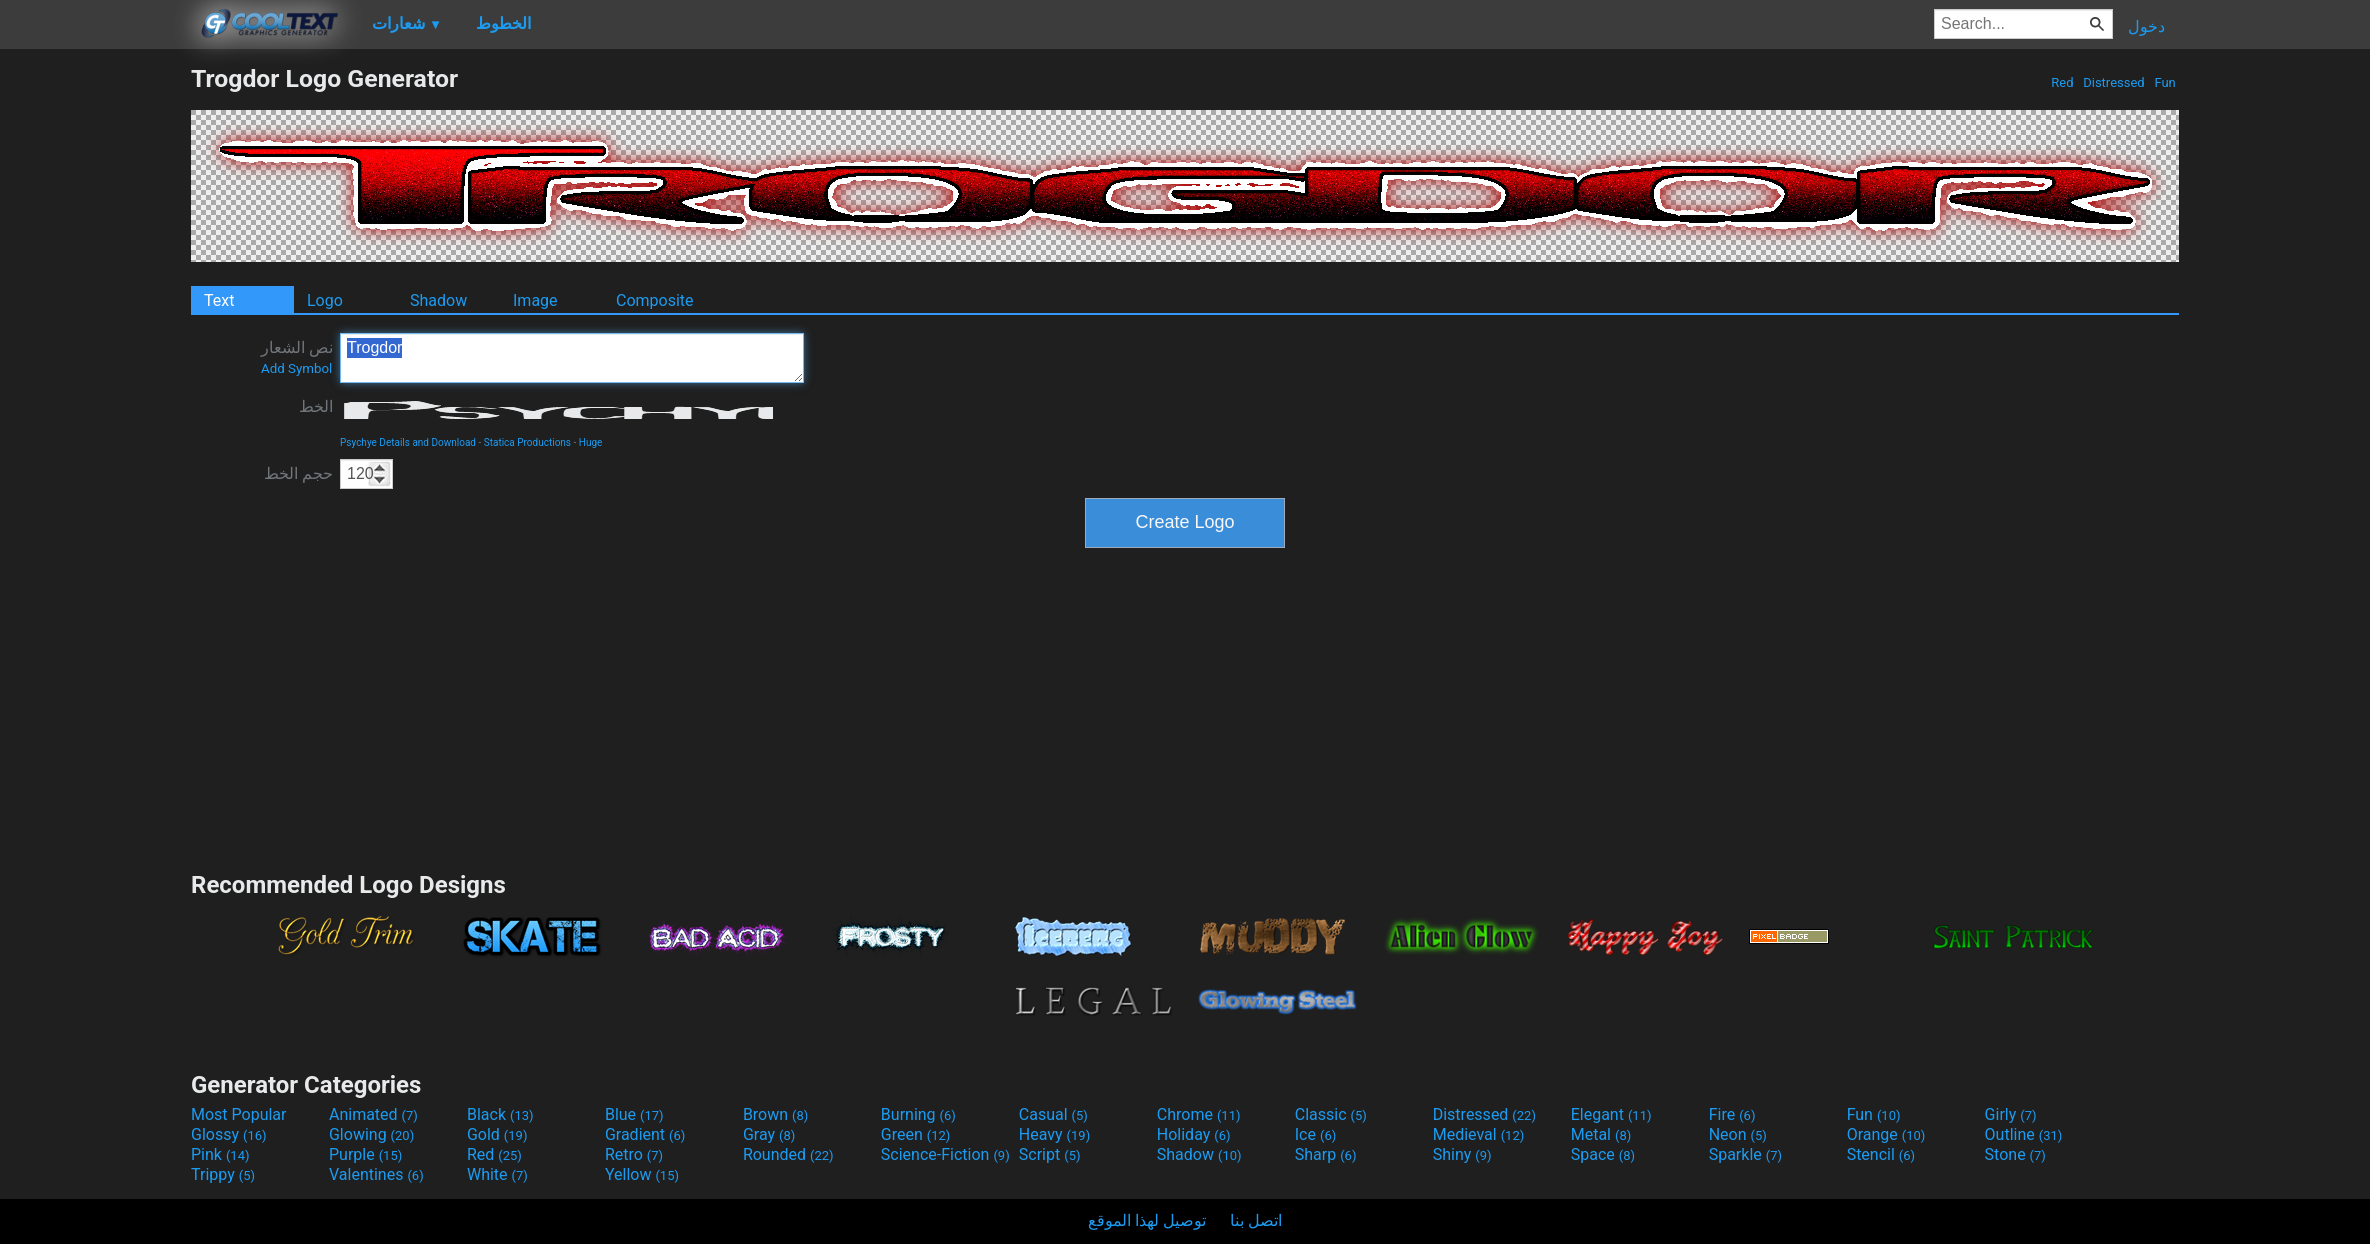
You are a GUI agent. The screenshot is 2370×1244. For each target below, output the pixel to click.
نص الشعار (297, 357)
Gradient (645, 1134)
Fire (1732, 1114)
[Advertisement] (95, 364)
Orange (1886, 1134)
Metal (1601, 1134)
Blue (634, 1114)
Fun (2165, 82)
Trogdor (572, 358)
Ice (1315, 1134)
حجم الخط (298, 473)
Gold (497, 1134)
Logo (325, 300)
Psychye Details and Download (408, 442)
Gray (769, 1134)
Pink (220, 1154)
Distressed (2114, 82)
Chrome (1199, 1114)
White (497, 1174)
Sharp (1326, 1154)
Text (219, 300)
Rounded (788, 1154)
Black (500, 1114)
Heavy (1054, 1134)
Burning (918, 1114)
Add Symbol (296, 368)
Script (1050, 1154)
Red (2062, 82)
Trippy (223, 1174)
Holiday (1194, 1134)
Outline (2024, 1134)
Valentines (376, 1174)
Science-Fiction (945, 1154)
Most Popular (239, 1114)
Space (1603, 1154)
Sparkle (1745, 1154)
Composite (655, 300)
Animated (373, 1114)
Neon (1738, 1134)
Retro (634, 1154)
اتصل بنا (1256, 1220)
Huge (591, 442)
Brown (775, 1114)
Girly (2011, 1114)
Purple (365, 1154)
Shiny (1462, 1154)
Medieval (1479, 1134)
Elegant (1611, 1114)
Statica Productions (527, 442)
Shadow (438, 300)
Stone (2015, 1154)
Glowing (371, 1134)
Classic (1331, 1114)
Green (916, 1134)
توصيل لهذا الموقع (1147, 1220)
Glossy (229, 1134)
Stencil (1881, 1154)
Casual (1053, 1114)
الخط (316, 406)
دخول (2146, 26)
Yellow (642, 1174)
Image (535, 300)
